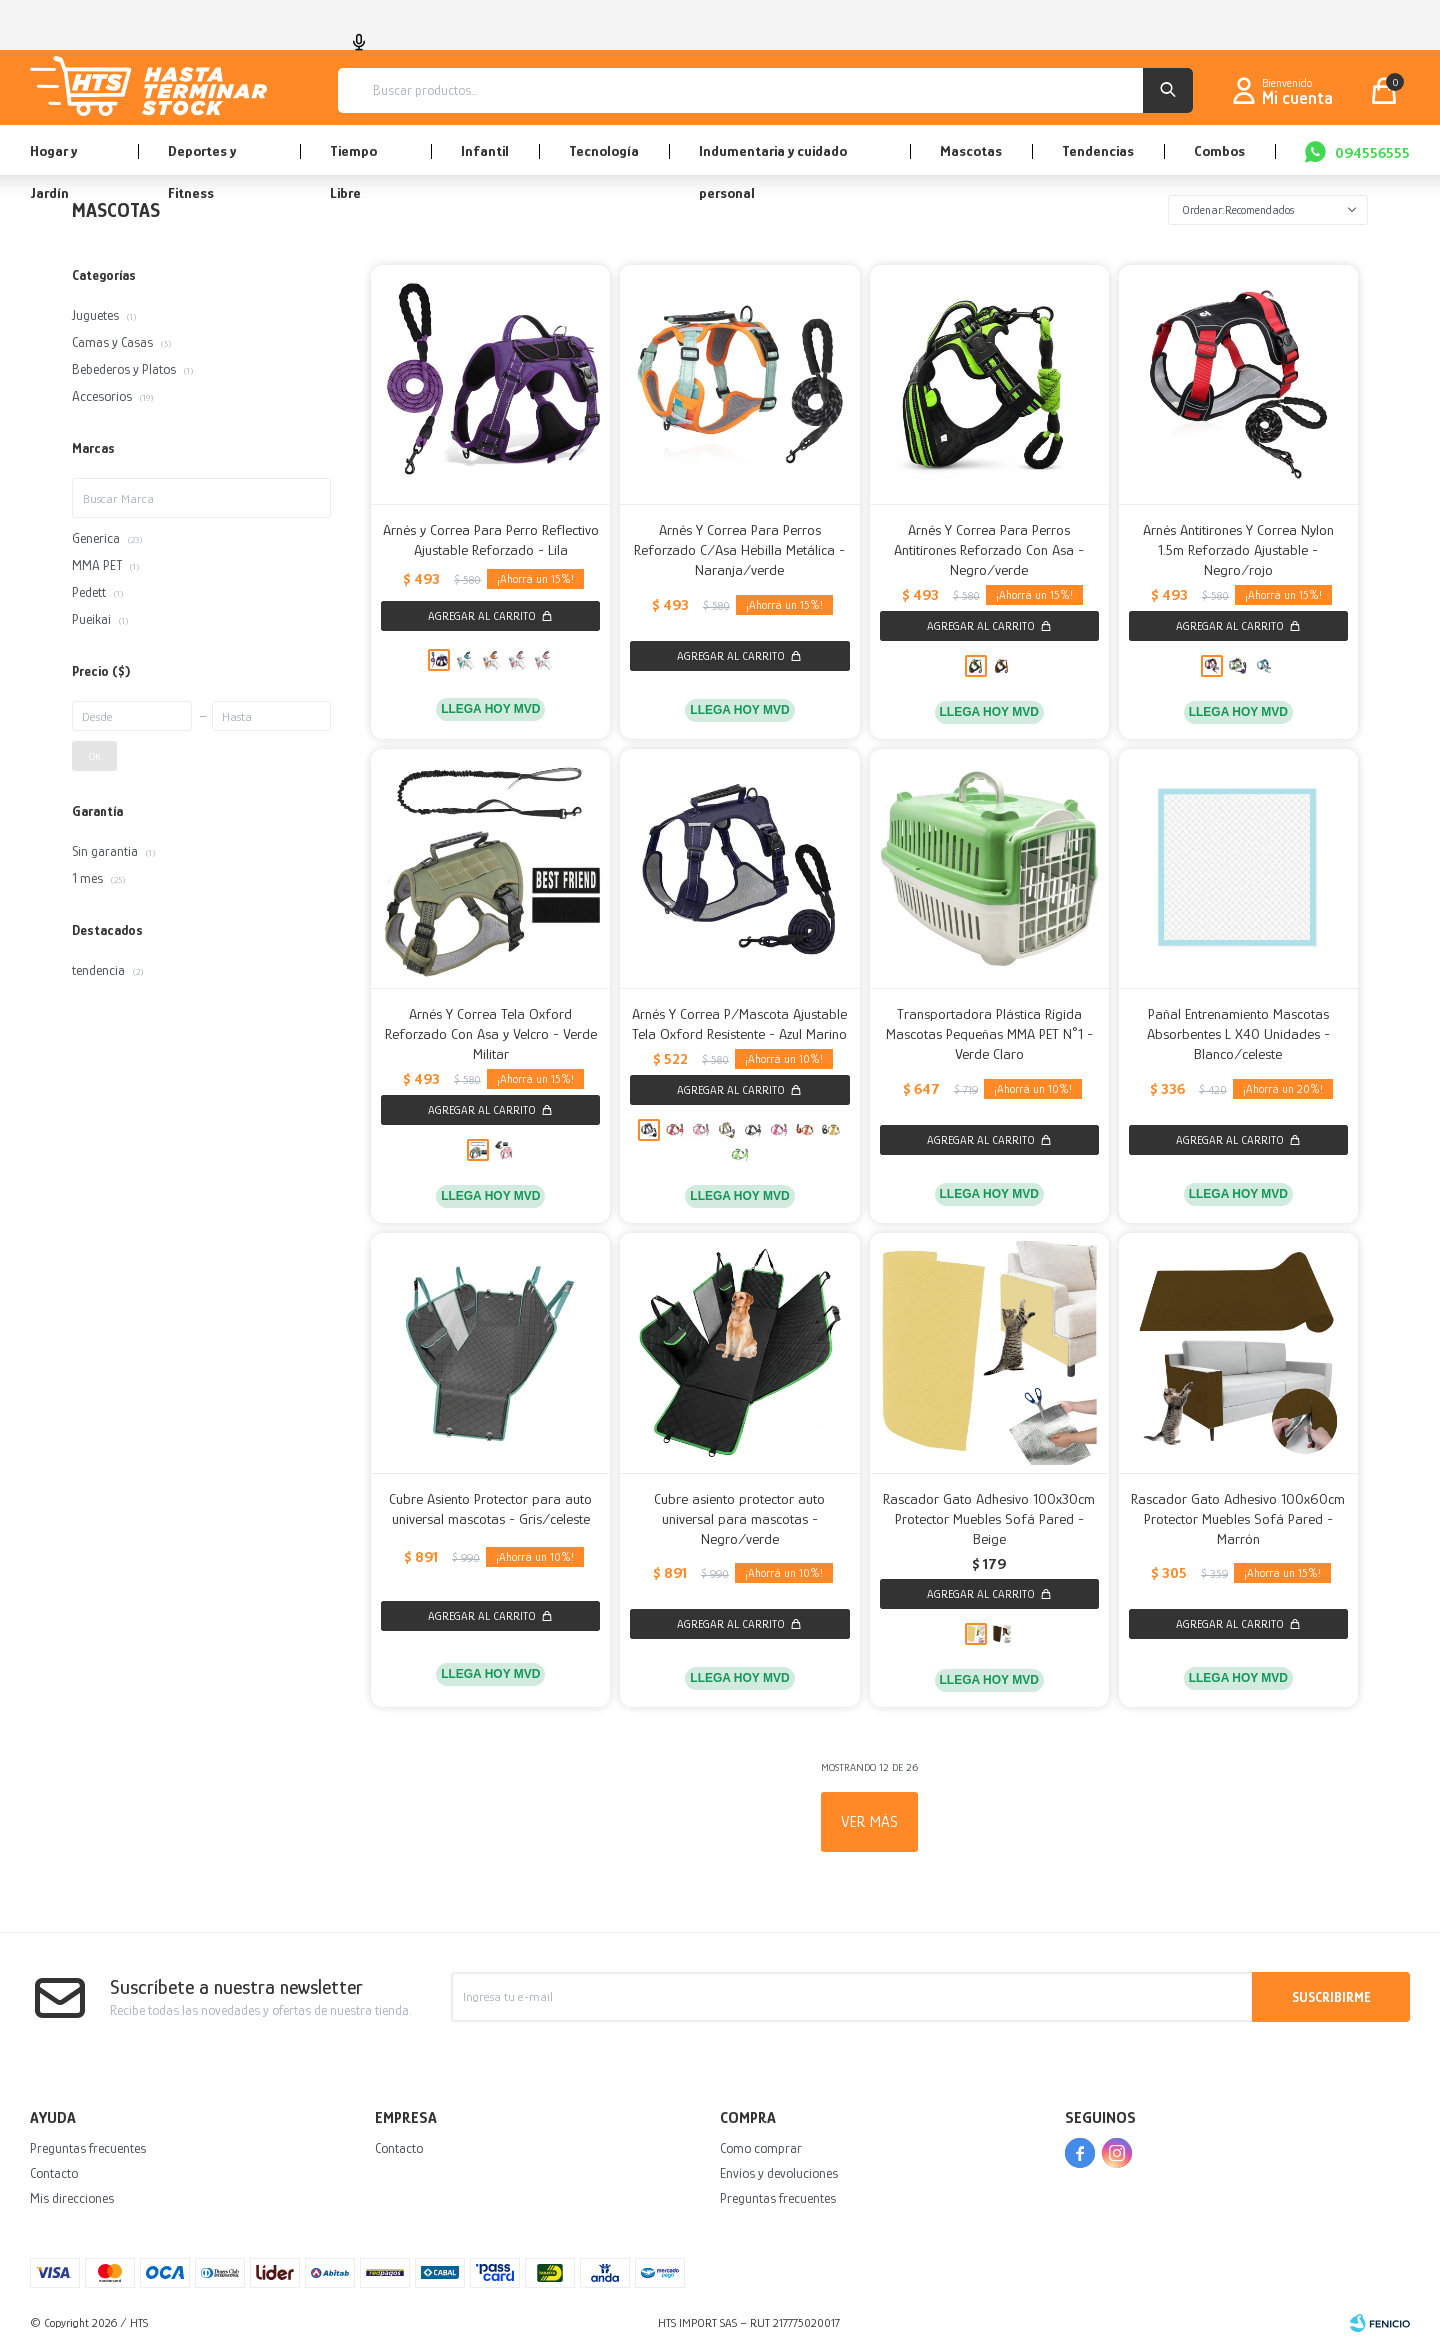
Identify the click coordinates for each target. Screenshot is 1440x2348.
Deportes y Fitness (202, 158)
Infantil (485, 150)
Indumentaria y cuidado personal (773, 158)
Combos (1219, 150)
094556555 (1372, 152)
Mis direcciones (72, 2198)
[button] (1168, 90)
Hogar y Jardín (53, 158)
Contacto (54, 2173)
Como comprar (761, 2148)
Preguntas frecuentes (88, 2148)
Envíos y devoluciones (779, 2173)
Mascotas (971, 150)
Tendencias (1098, 150)
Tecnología (604, 150)
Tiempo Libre (353, 158)
